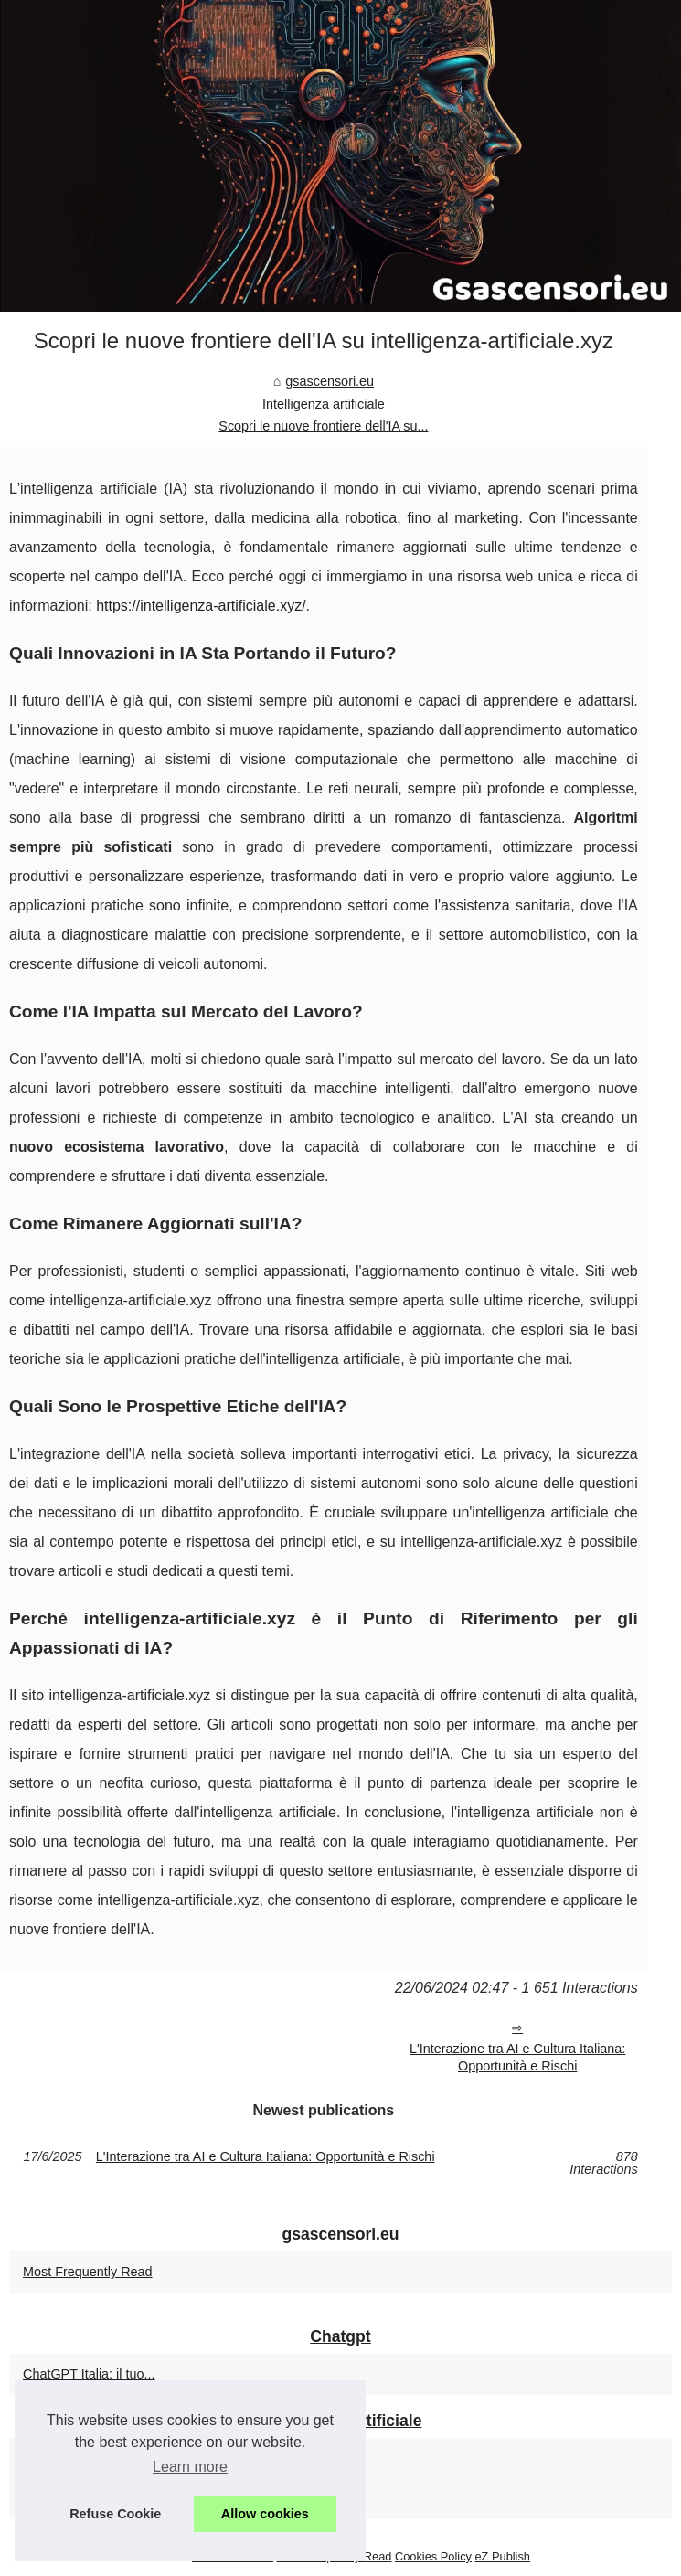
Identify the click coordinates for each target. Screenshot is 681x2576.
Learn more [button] (190, 2467)
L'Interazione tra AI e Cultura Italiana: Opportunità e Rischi (517, 2057)
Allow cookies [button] (265, 2514)
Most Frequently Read (88, 2271)
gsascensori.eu (329, 381)
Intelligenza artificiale (323, 404)
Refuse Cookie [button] (115, 2514)
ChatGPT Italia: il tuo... (89, 2374)
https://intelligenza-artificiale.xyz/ (200, 605)
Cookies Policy (433, 2556)
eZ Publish (502, 2556)
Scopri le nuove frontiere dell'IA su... (323, 426)
